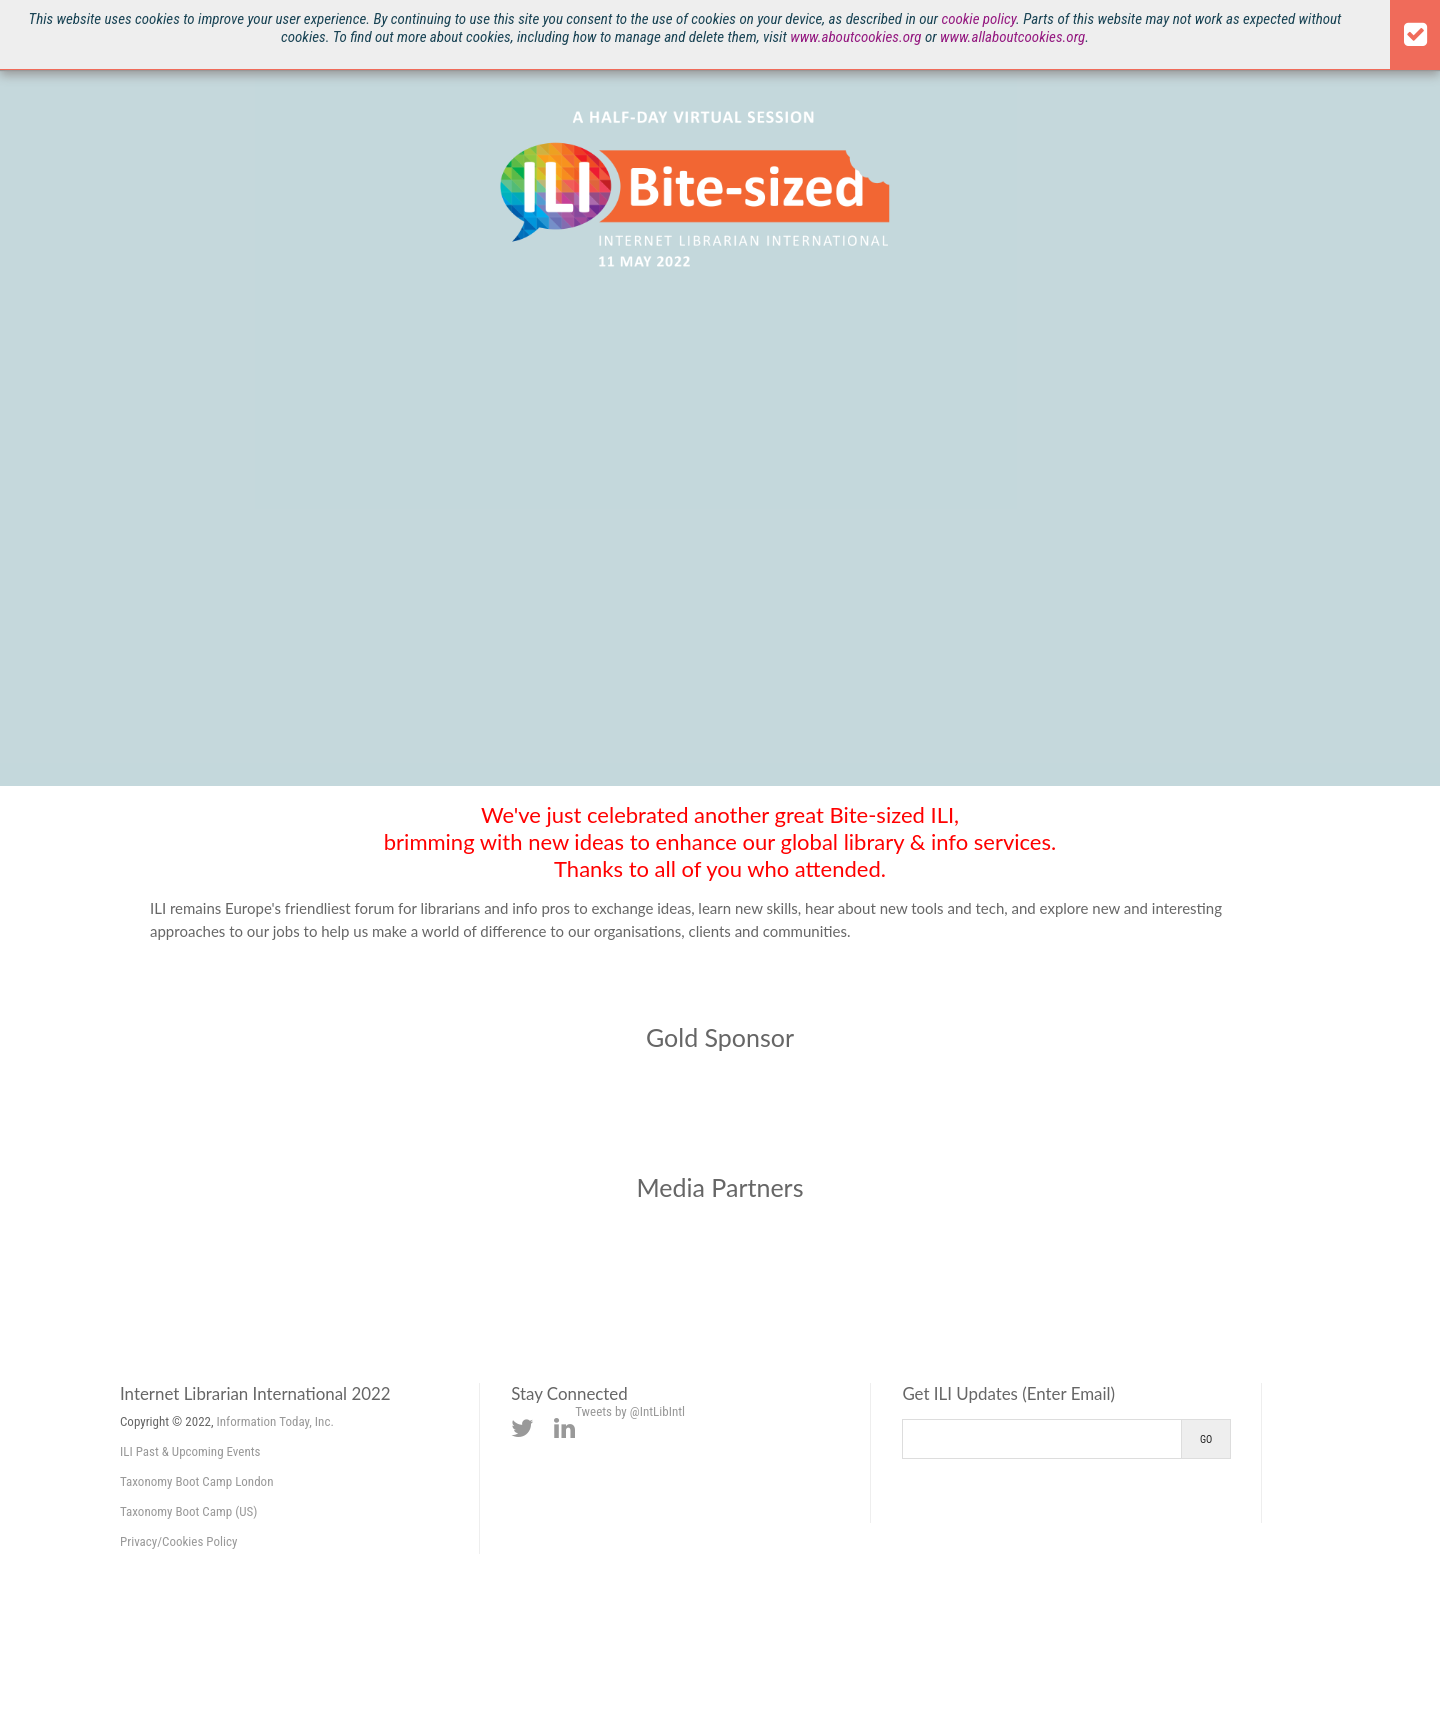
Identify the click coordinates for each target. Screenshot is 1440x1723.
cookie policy (978, 19)
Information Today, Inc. (275, 1421)
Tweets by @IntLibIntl (630, 1411)
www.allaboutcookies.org (1012, 37)
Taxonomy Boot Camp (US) (188, 1511)
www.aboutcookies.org (855, 37)
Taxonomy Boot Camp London (196, 1481)
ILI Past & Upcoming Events (190, 1451)
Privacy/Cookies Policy (178, 1541)
